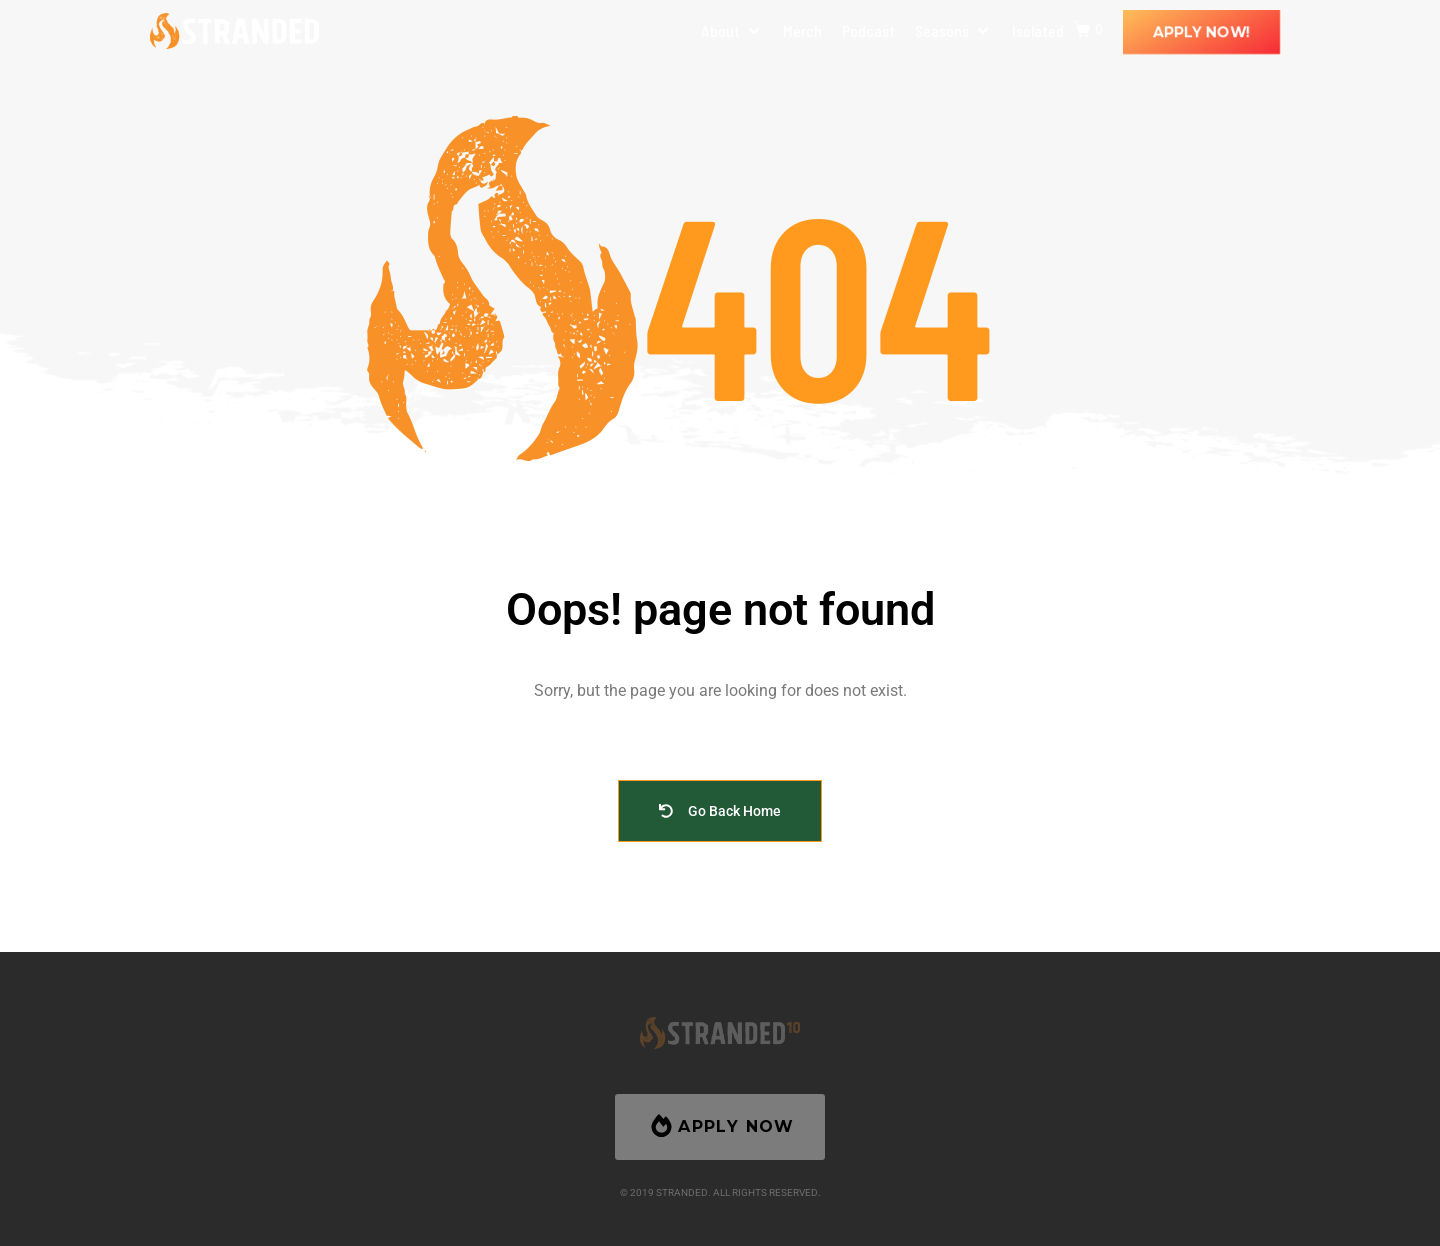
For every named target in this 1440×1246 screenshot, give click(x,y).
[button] (732, 31)
